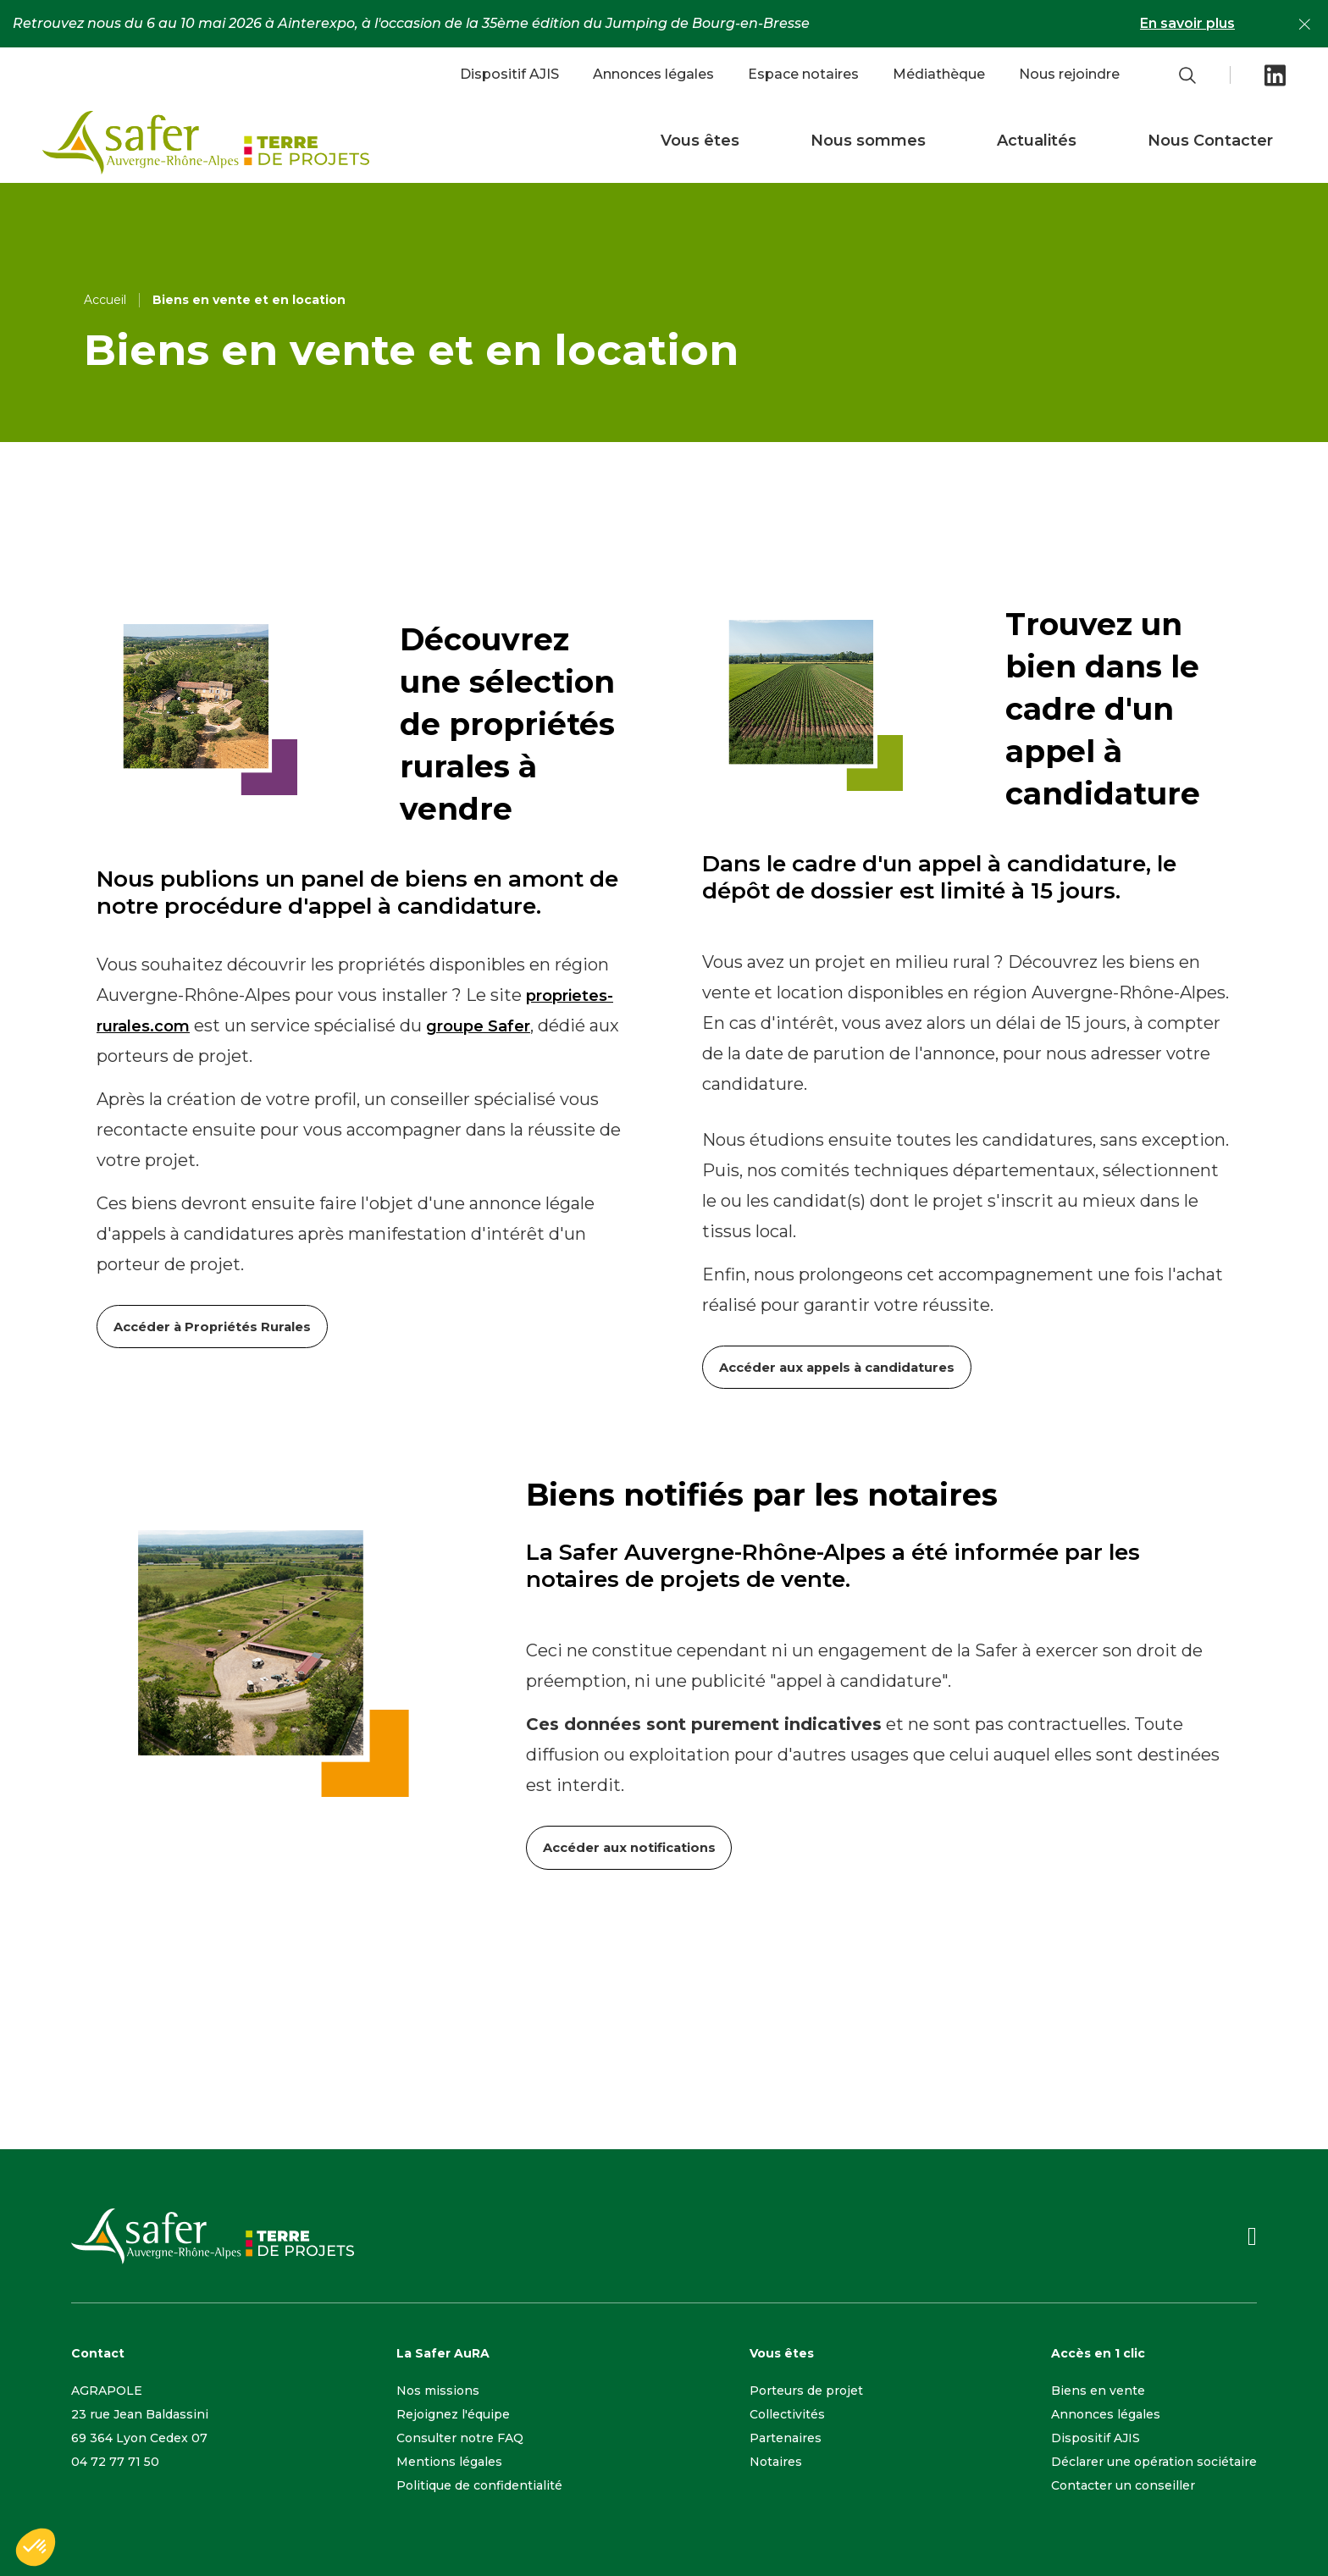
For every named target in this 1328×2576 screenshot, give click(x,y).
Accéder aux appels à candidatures (840, 1366)
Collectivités (787, 2411)
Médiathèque (939, 74)
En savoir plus (1187, 23)
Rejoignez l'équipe (453, 2411)
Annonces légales (653, 74)
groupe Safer (478, 1026)
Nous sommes (868, 140)
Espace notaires (803, 74)
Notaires (776, 2459)
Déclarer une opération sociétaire (1154, 2459)
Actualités (1036, 140)
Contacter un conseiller (1123, 2482)
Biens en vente (1098, 2388)
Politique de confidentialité (479, 2482)
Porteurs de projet (806, 2388)
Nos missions (437, 2388)
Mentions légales (449, 2459)
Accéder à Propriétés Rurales (214, 1326)
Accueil (105, 300)
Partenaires (786, 2435)
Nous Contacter (1210, 140)
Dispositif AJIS (509, 74)
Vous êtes (700, 140)
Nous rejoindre (1069, 74)
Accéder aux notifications (631, 1846)
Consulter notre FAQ (459, 2435)
